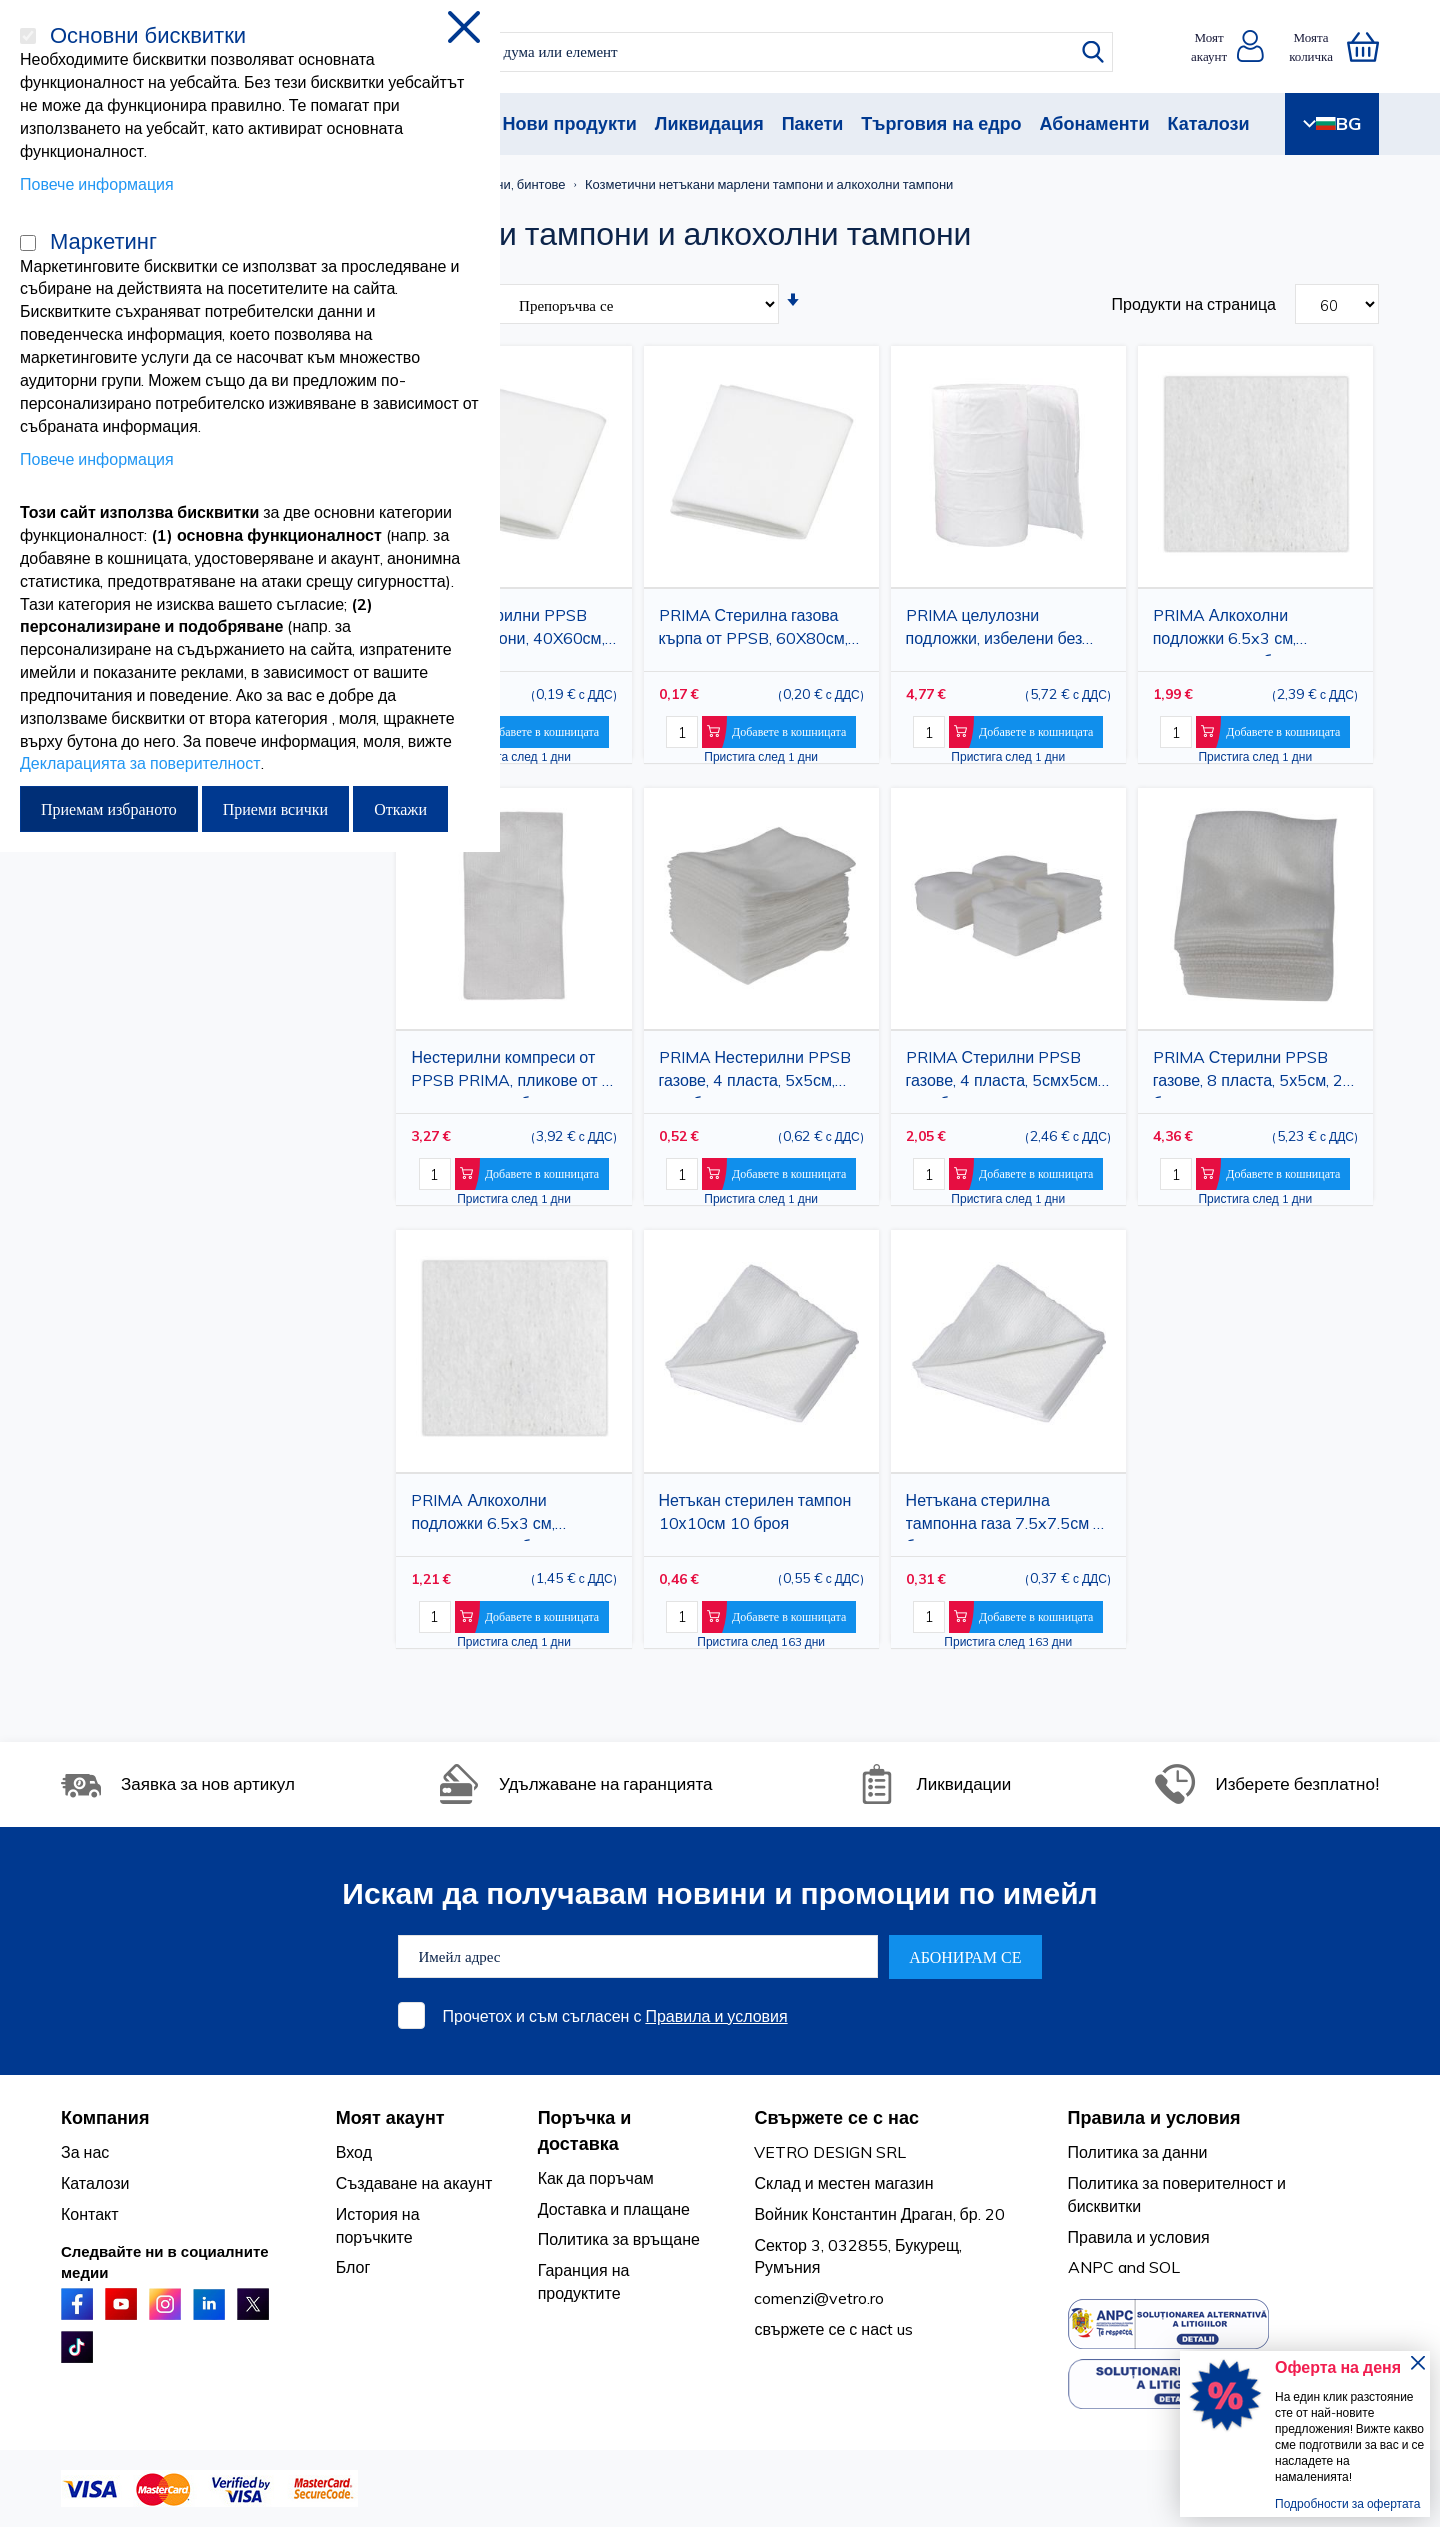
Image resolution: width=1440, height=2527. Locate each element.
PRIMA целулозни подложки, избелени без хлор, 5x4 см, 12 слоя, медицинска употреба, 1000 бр (994, 630)
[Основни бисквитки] (28, 36)
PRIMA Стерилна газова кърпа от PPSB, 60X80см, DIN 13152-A (753, 630)
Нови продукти (569, 123)
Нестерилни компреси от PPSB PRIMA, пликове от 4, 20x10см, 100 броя (512, 1072)
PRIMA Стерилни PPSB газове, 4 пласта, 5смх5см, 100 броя (1003, 1072)
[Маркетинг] (28, 243)
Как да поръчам (596, 2178)
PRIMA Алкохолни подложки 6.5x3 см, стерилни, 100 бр (482, 1515)
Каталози (1208, 123)
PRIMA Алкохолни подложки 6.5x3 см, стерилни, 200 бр (1224, 630)
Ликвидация (709, 123)
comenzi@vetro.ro (819, 2298)
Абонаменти (1095, 123)
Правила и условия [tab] (1154, 2117)
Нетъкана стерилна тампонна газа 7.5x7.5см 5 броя (1005, 1515)
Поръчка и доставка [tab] (585, 2130)
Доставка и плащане (614, 2209)
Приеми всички (275, 809)
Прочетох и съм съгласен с (615, 2016)
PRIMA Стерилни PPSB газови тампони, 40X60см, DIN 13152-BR (507, 630)
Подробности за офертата (1347, 2503)
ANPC (1091, 2267)
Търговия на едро (941, 123)
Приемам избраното (109, 809)
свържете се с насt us (833, 2329)
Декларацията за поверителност (140, 763)
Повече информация (97, 184)
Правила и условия (716, 2016)
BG (1332, 123)
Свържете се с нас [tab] (836, 2117)
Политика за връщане (619, 2239)
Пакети (813, 123)
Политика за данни (1138, 2152)
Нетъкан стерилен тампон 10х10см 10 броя (755, 1511)
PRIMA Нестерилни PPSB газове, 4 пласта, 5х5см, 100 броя (755, 1072)
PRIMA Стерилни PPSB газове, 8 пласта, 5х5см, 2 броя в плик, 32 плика (1248, 1072)
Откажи (400, 809)
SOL (1164, 2267)
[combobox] (737, 52)
